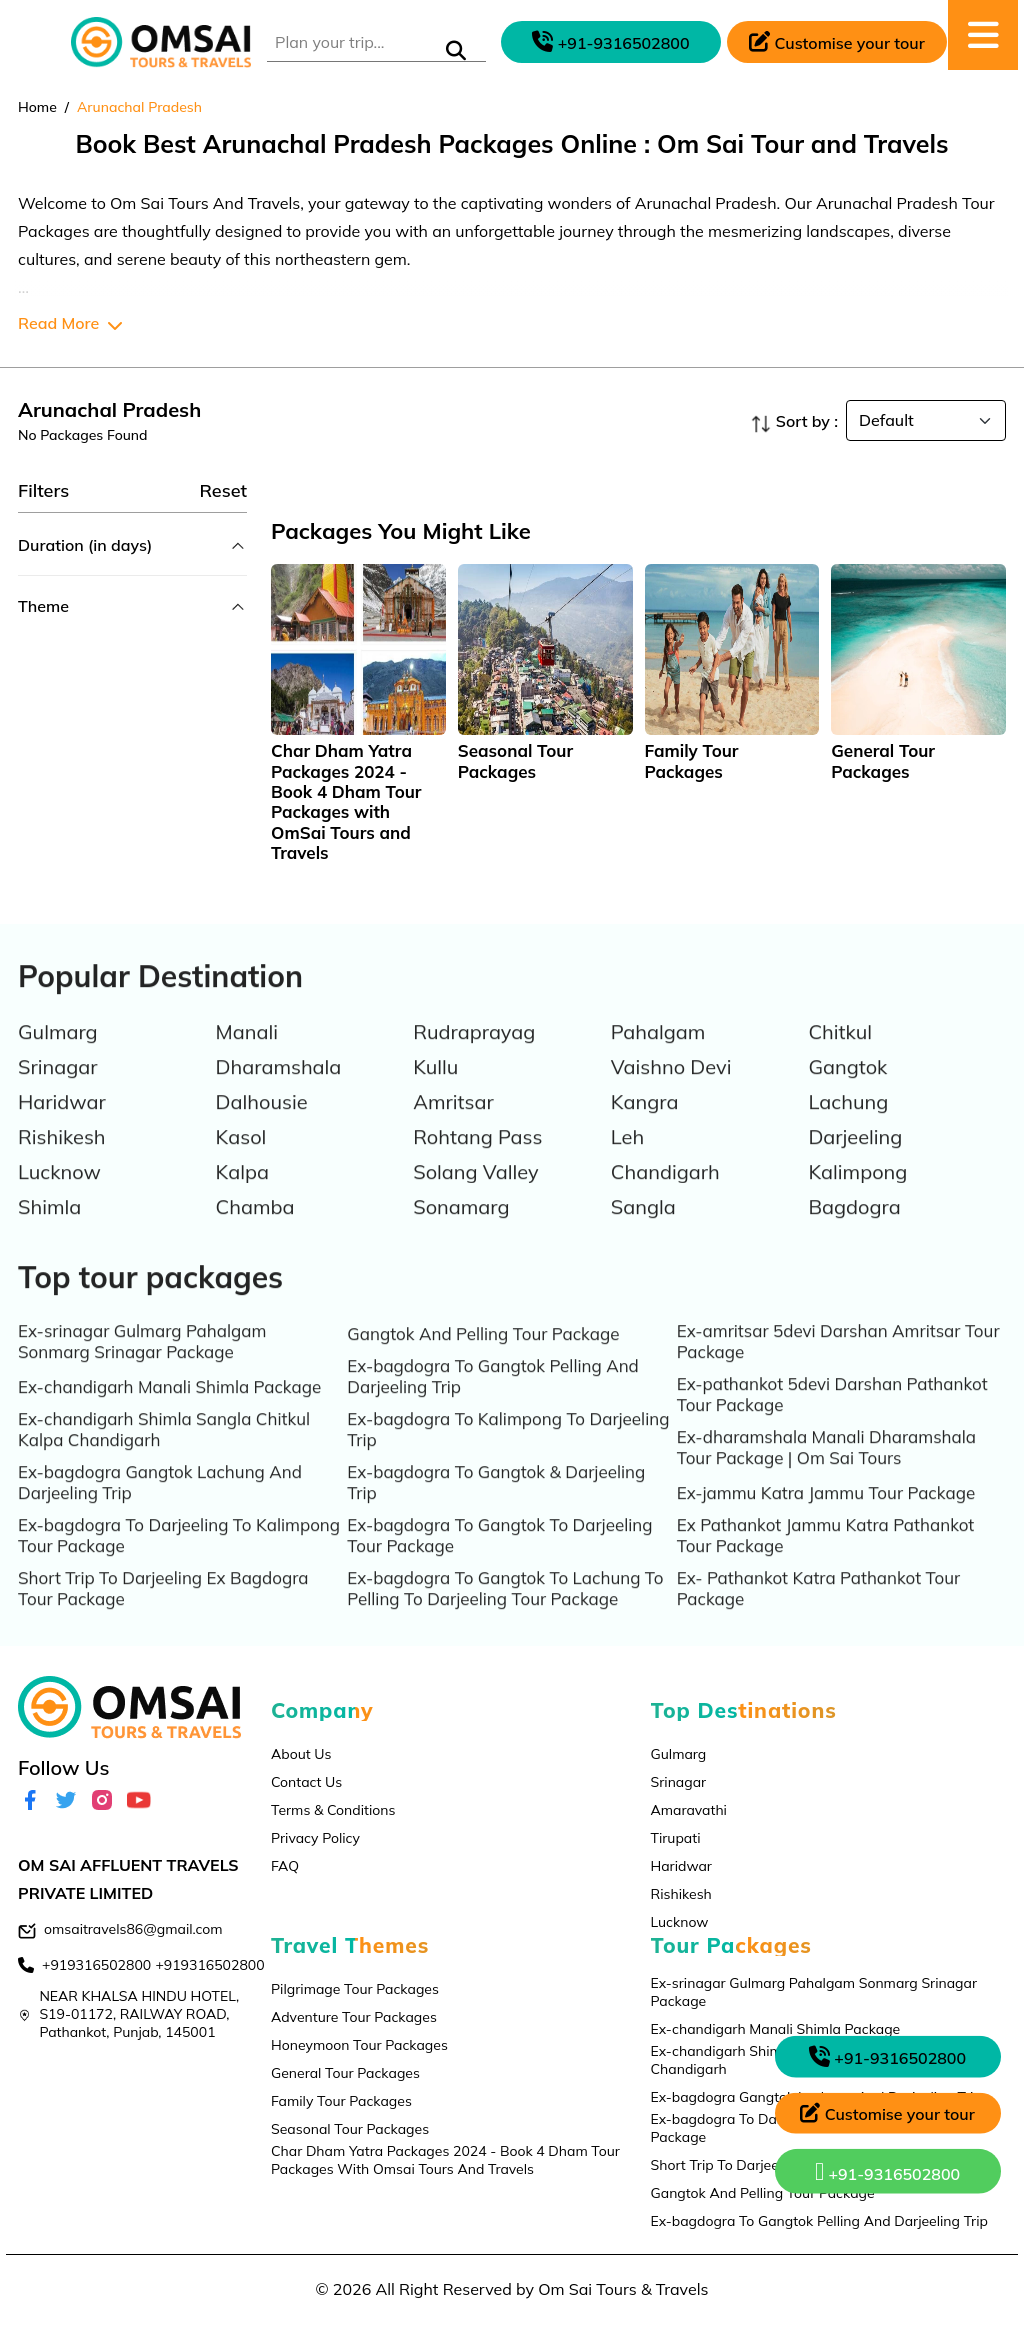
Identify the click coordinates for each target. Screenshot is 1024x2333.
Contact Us (306, 1782)
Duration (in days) (85, 545)
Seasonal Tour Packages (350, 2129)
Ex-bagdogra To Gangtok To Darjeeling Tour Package (499, 1559)
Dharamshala (279, 1090)
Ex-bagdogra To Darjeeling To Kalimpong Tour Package (179, 1559)
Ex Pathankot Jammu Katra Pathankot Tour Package (826, 1559)
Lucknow (59, 1195)
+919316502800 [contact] (96, 1965)
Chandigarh (665, 1195)
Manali (247, 1055)
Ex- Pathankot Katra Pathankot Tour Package (819, 1612)
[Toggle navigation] (33, 42)
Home (37, 107)
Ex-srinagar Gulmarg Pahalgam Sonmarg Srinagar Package (142, 1365)
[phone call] (611, 42)
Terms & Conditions (333, 1810)
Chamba (255, 1230)
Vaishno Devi (671, 1090)
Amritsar (453, 1125)
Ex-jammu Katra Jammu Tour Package (826, 1516)
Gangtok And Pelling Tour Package (483, 1357)
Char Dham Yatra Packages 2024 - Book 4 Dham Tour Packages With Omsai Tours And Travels (445, 2160)
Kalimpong (857, 1195)
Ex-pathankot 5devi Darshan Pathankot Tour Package (832, 1418)
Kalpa (242, 1195)
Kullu (435, 1090)
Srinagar (58, 1090)
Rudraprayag (474, 1055)
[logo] (161, 42)
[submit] (456, 52)
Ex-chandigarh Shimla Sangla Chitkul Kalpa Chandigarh (164, 1453)
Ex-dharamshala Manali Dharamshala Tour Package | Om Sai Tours (826, 1471)
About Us (301, 1754)
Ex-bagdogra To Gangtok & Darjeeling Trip (496, 1506)
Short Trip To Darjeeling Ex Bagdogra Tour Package (163, 1612)
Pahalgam (658, 1055)
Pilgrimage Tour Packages (355, 1989)
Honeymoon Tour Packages (359, 2045)
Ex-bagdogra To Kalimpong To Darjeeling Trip (508, 1453)
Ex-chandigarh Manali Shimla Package (169, 1410)
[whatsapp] (888, 2176)
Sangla (643, 1230)
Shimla (49, 1230)
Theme (43, 606)
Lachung (848, 1125)
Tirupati (676, 1838)
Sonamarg (461, 1230)
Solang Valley (475, 1195)
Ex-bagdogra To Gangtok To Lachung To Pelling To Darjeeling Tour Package (505, 1612)
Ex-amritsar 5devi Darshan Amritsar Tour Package (838, 1365)
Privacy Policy (315, 1838)
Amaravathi (689, 1810)
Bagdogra (854, 1230)
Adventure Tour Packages (354, 2017)
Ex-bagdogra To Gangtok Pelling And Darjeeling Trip (492, 1400)
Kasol (241, 1160)
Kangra (645, 1125)
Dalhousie (262, 1125)
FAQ (285, 1866)
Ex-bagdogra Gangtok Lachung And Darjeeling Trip (160, 1506)
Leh (627, 1160)
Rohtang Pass (477, 1160)
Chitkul (840, 1055)
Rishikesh (62, 1160)
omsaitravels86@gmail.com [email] (133, 1929)
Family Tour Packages (341, 2101)
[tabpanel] (358, 714)
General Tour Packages (345, 2073)
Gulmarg (58, 1055)
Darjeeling (855, 1160)
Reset (223, 491)
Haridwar (62, 1125)
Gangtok (847, 1090)
